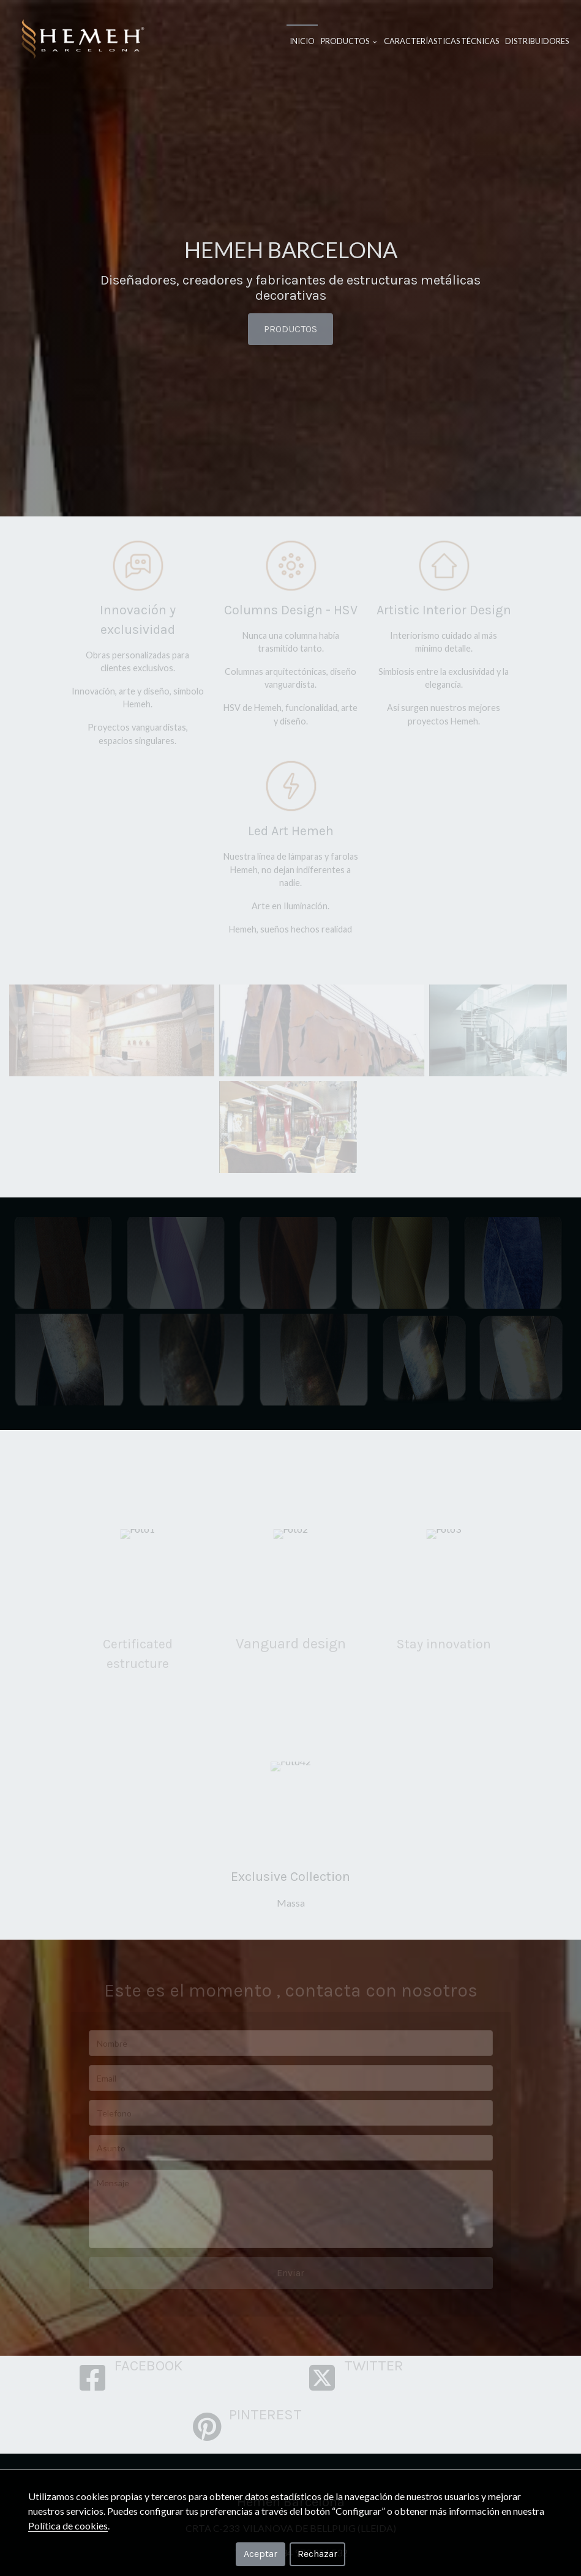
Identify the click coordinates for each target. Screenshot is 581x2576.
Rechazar (317, 2553)
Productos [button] (349, 41)
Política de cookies (68, 2525)
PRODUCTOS (290, 329)
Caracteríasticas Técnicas (441, 41)
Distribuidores (537, 41)
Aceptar (260, 2553)
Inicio (302, 41)
